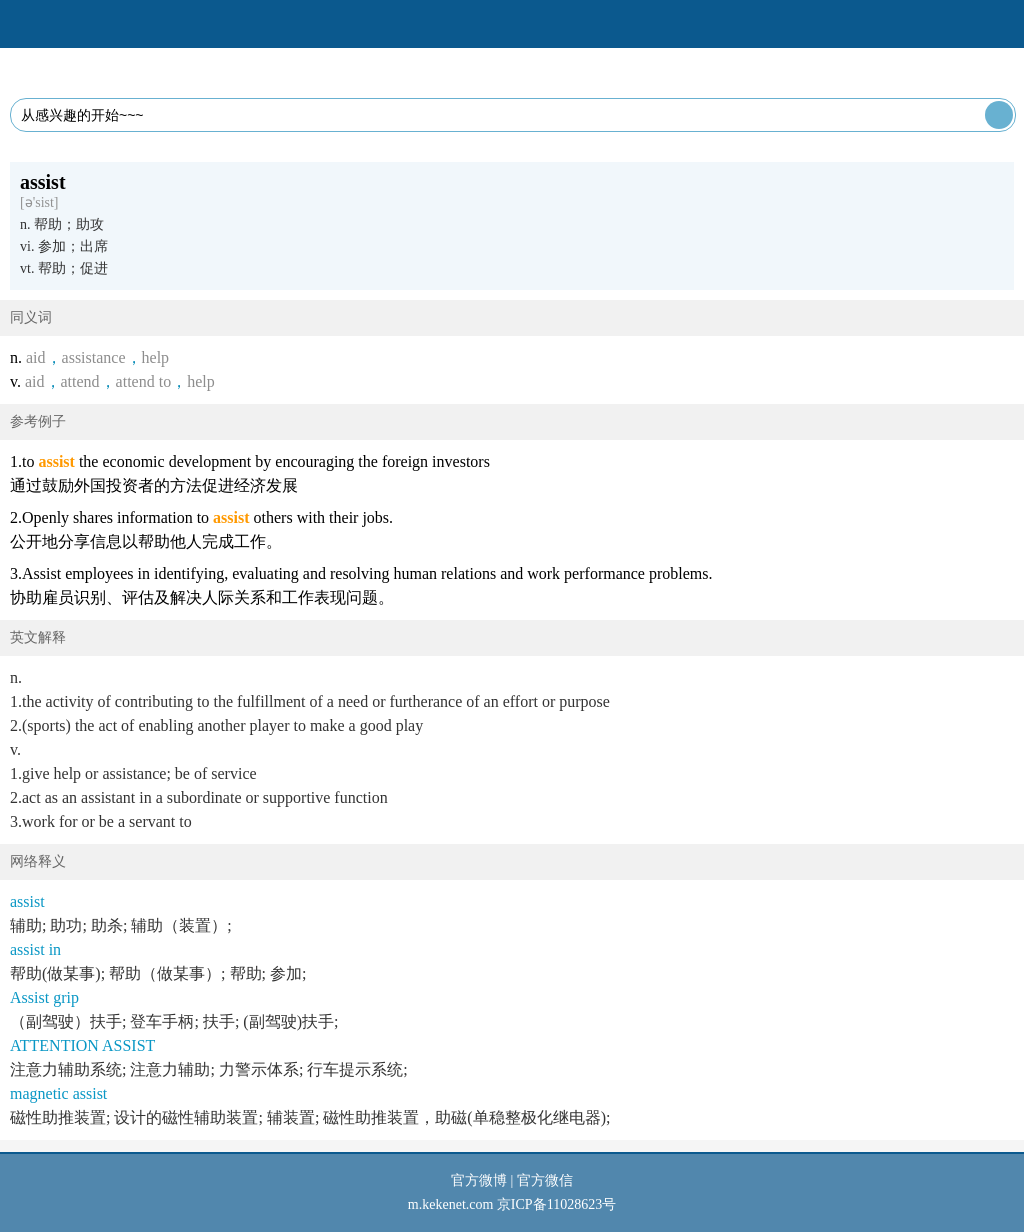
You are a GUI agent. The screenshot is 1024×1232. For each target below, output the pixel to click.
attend (80, 381)
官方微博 (479, 1180)
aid (36, 357)
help (156, 357)
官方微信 (545, 1180)
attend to (144, 381)
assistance (94, 357)
